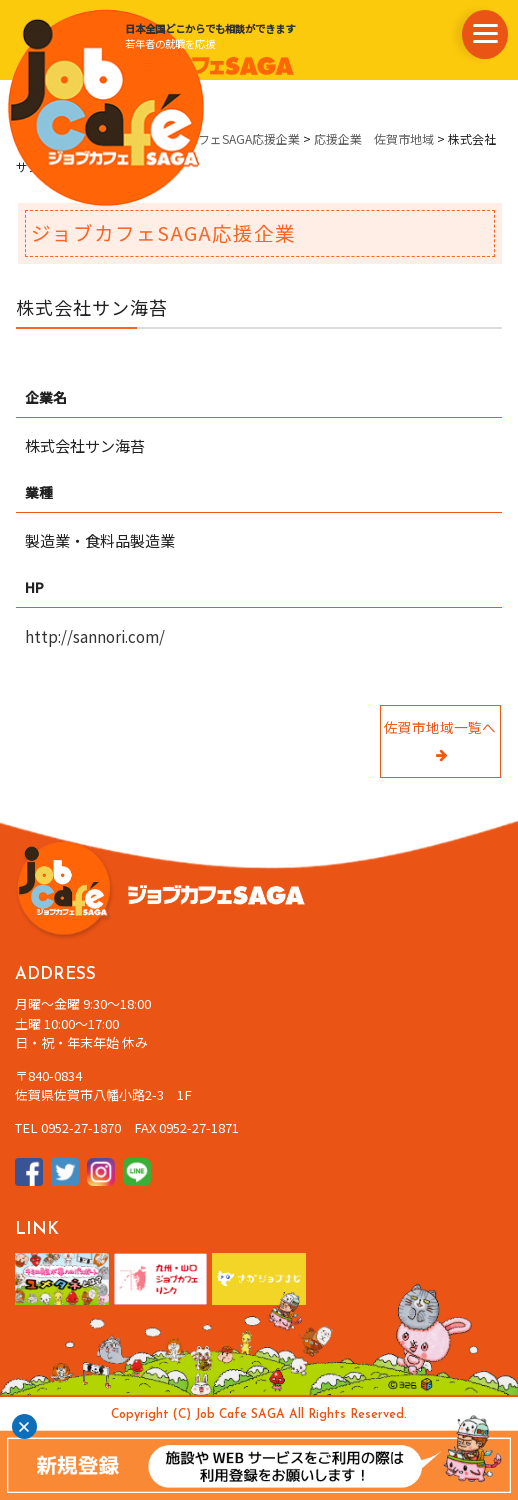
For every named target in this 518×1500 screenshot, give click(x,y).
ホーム (34, 138)
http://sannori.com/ (95, 636)
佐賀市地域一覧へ (440, 741)
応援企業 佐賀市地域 (374, 138)
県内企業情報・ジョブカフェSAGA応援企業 (183, 138)
